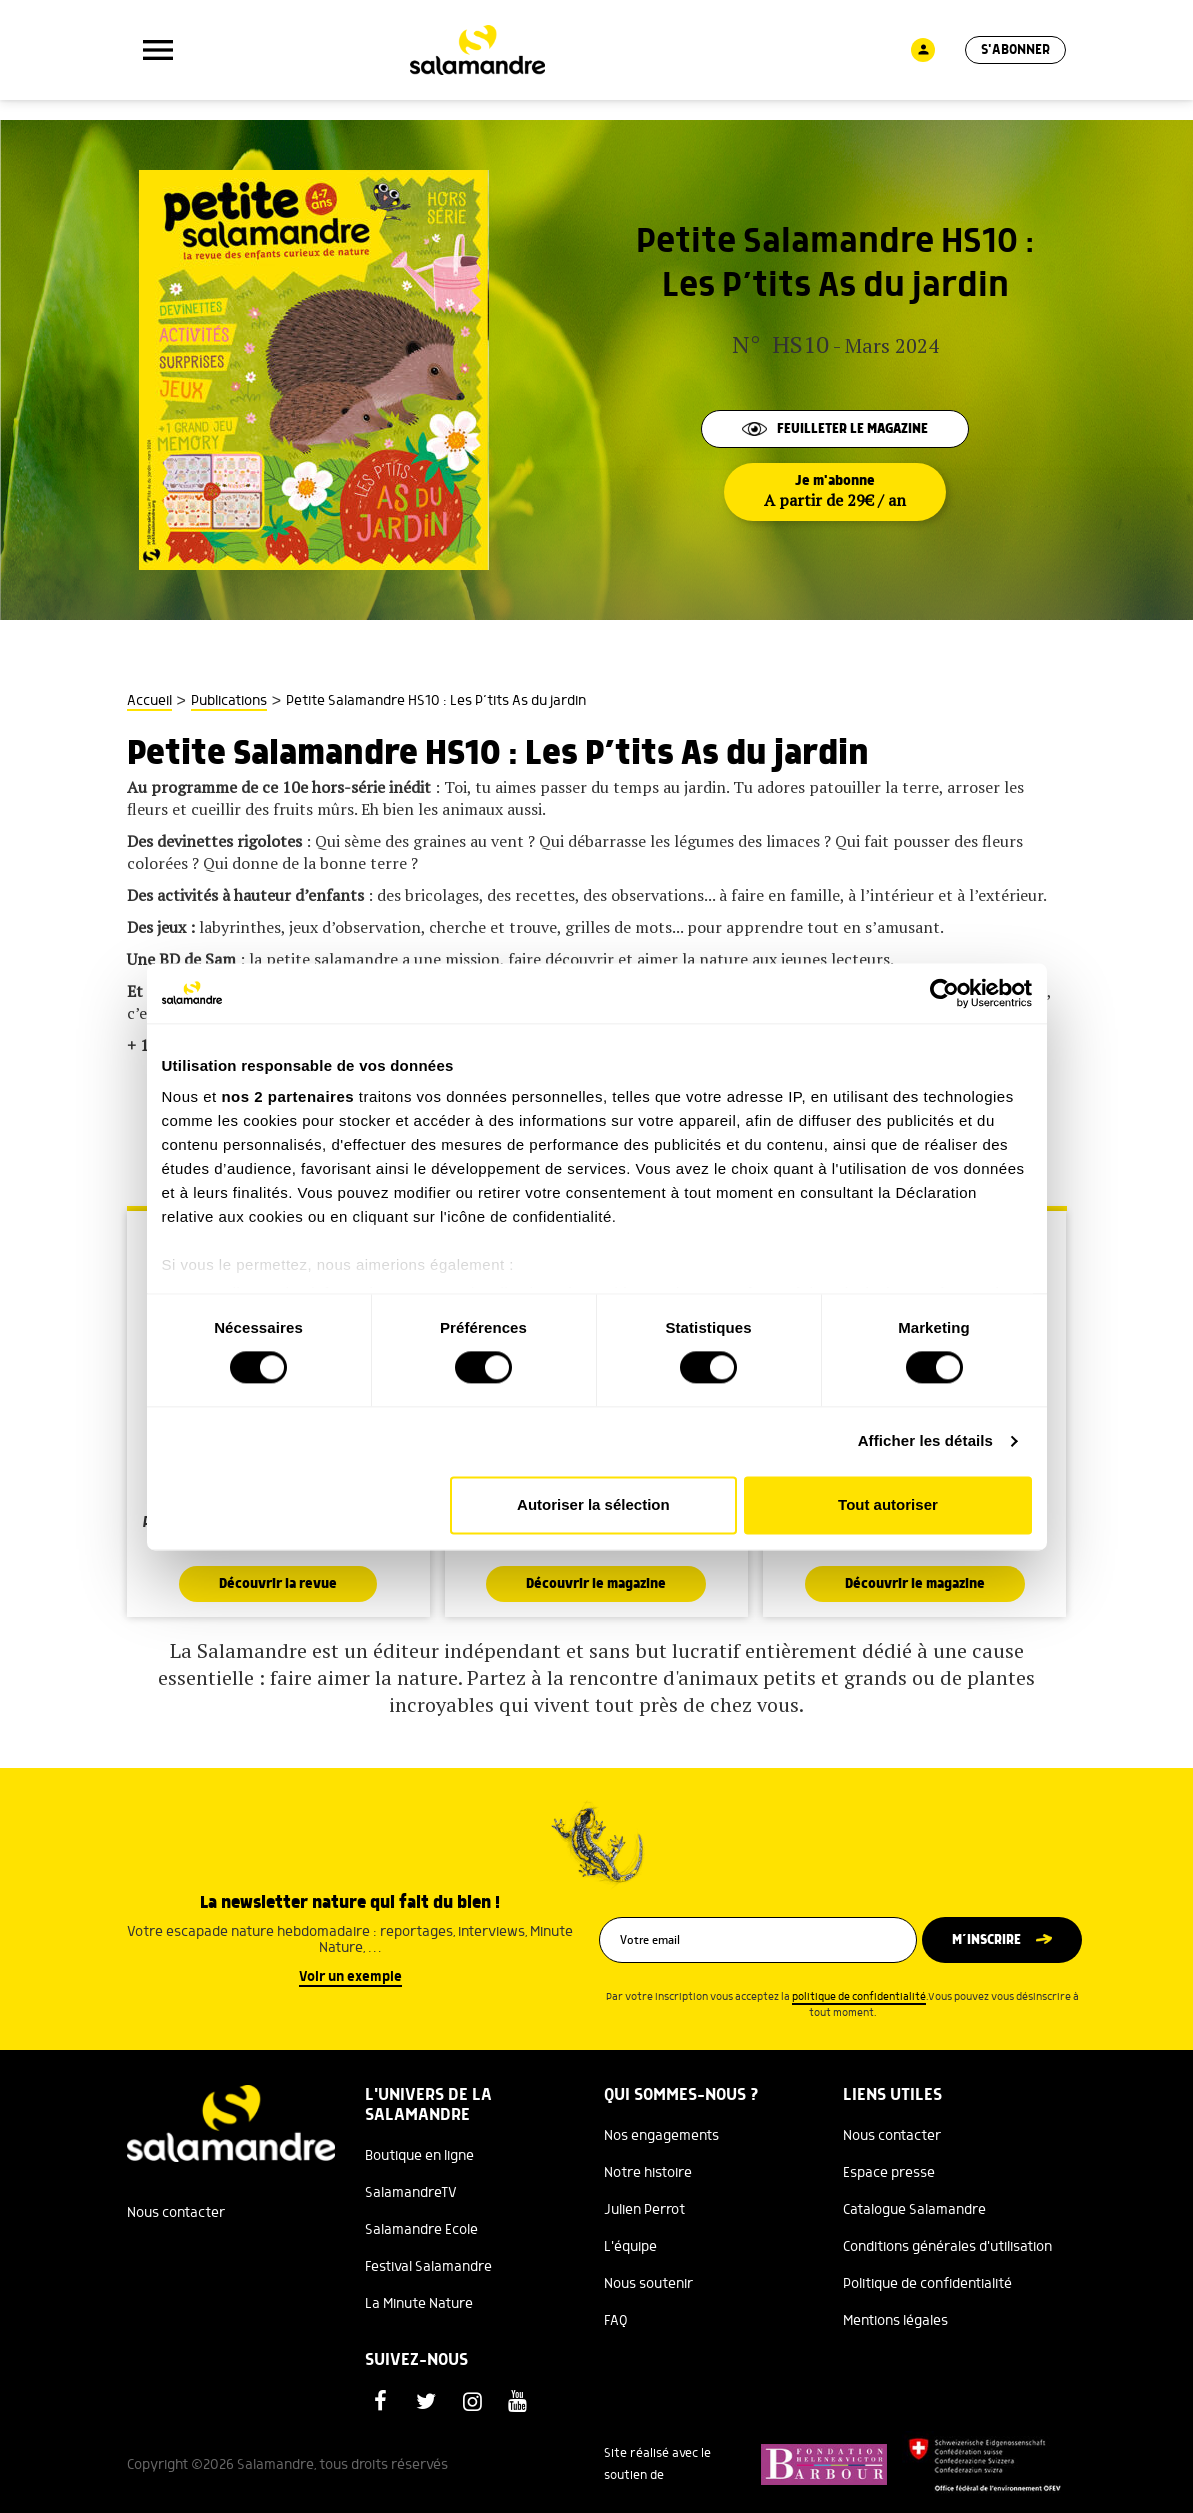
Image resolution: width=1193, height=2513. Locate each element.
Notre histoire (648, 2173)
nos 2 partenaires (287, 1096)
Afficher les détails (925, 1441)
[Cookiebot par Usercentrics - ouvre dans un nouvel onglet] (944, 993)
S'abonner (1015, 50)
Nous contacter (176, 2213)
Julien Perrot (644, 2210)
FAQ (616, 2321)
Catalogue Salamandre (914, 2210)
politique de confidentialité (859, 1997)
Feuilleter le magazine (835, 429)
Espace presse (889, 2173)
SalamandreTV (411, 2193)
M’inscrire (986, 1940)
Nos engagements (661, 2136)
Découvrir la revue (278, 1584)
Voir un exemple (350, 1977)
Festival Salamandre (428, 2267)
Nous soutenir (648, 2284)
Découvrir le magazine (596, 1584)
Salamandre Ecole (421, 2230)
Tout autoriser (888, 1504)
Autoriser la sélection (593, 1504)
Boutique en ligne (419, 2156)
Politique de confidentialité (927, 2284)
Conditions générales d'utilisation (947, 2247)
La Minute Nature (419, 2304)
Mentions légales (895, 2321)
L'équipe (630, 2247)
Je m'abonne (835, 492)
